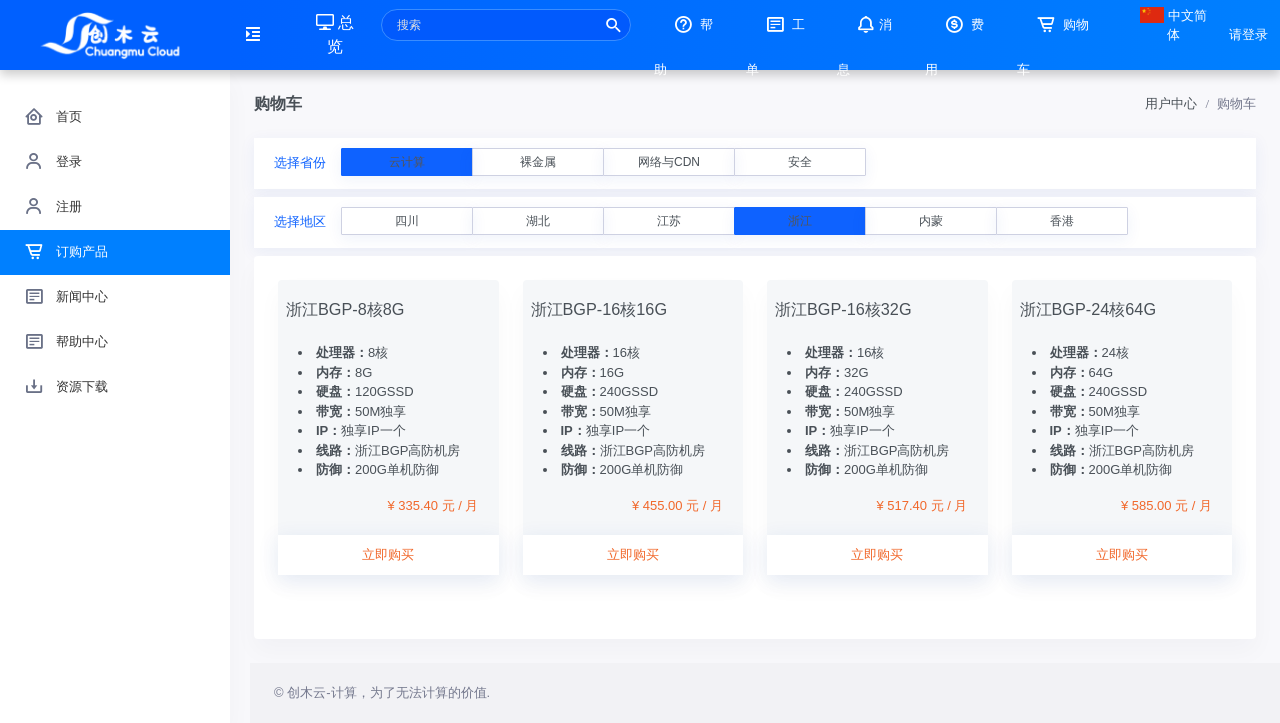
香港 (1062, 221)
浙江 (800, 221)
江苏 (669, 221)
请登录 (1248, 34)
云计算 (407, 162)
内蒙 (931, 221)
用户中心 (1171, 103)
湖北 (538, 221)
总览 (335, 34)
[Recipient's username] (506, 25)
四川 (407, 221)
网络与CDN (669, 162)
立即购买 (388, 554)
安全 (800, 162)
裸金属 (538, 162)
